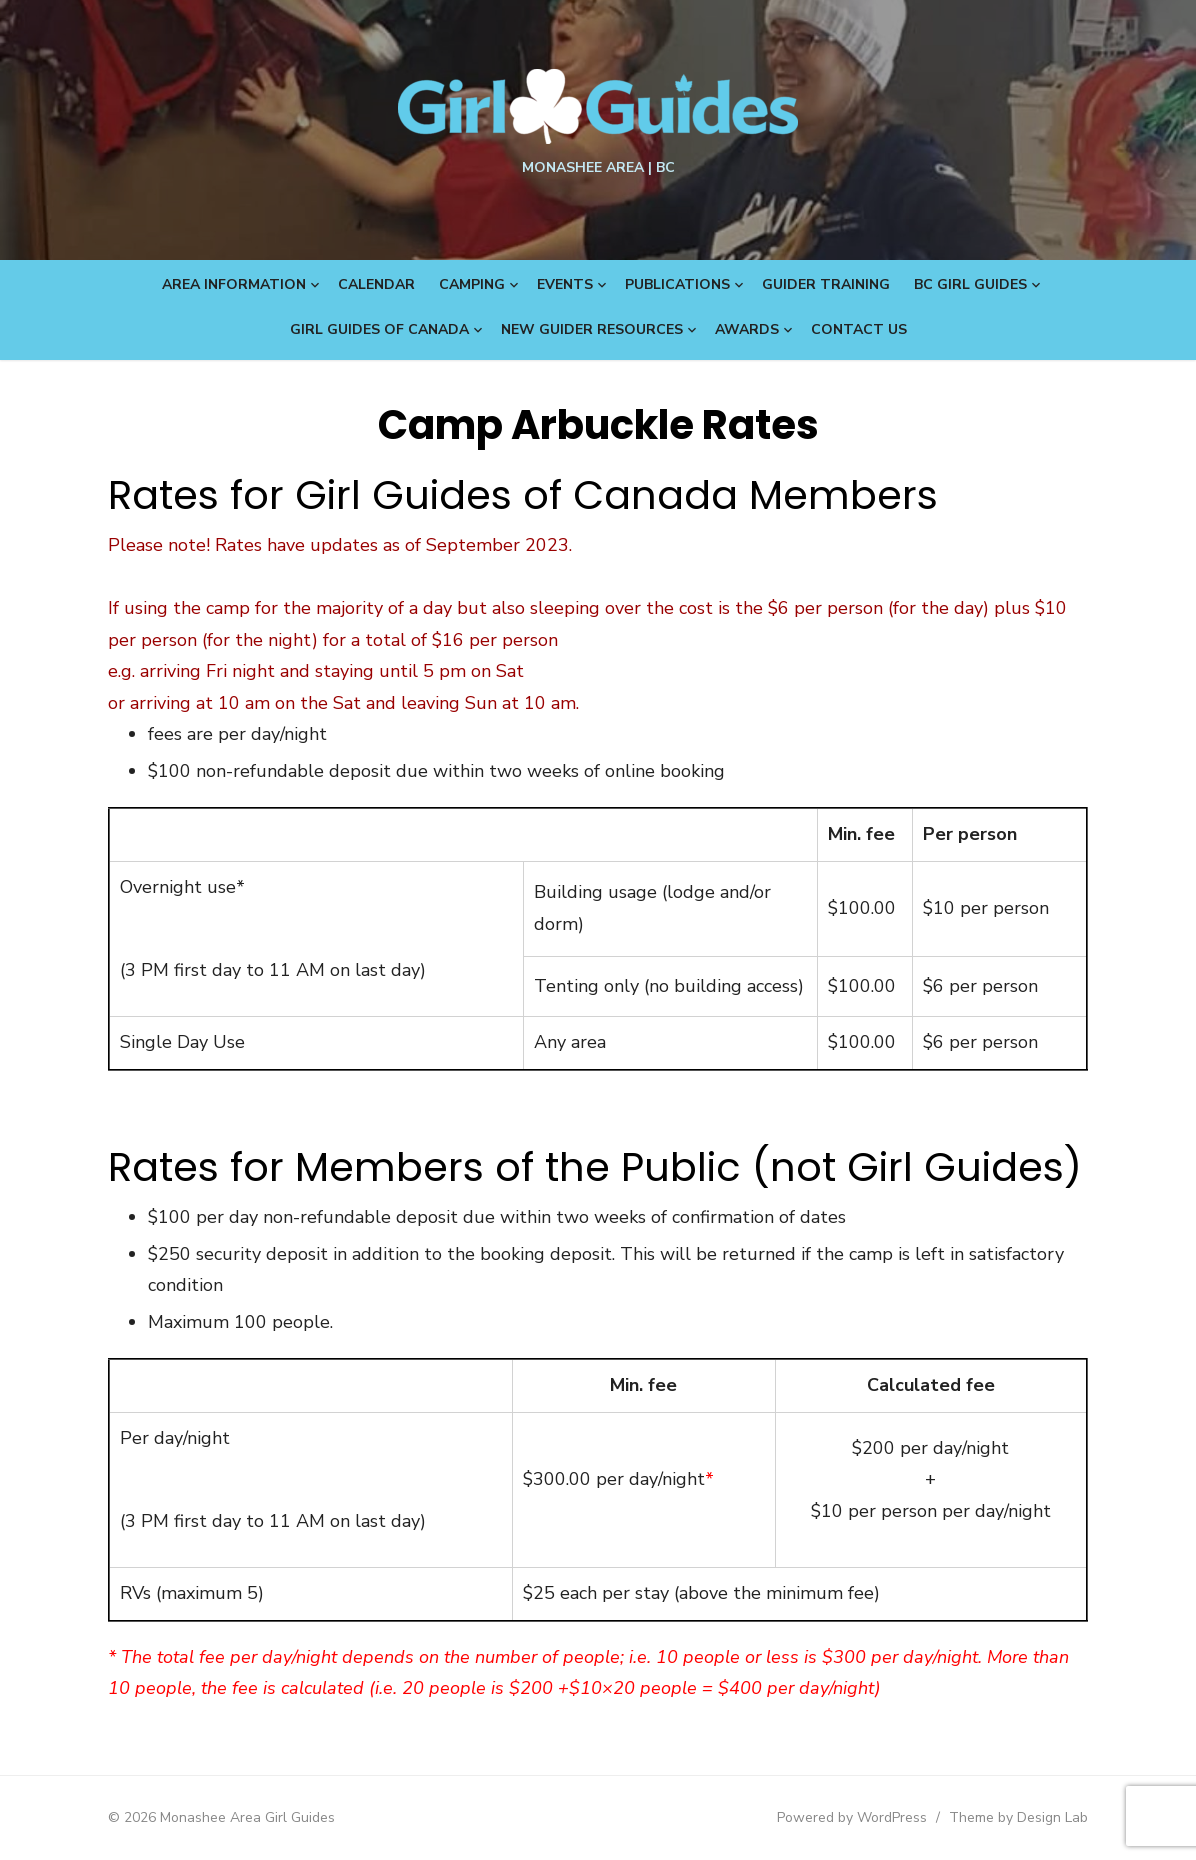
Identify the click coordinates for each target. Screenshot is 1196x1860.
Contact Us (859, 329)
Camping (472, 284)
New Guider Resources (592, 329)
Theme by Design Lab (1018, 1817)
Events (565, 284)
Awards (747, 329)
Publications (677, 284)
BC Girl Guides (970, 284)
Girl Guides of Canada (379, 329)
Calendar (376, 284)
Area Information (234, 284)
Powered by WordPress (852, 1817)
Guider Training (826, 284)
